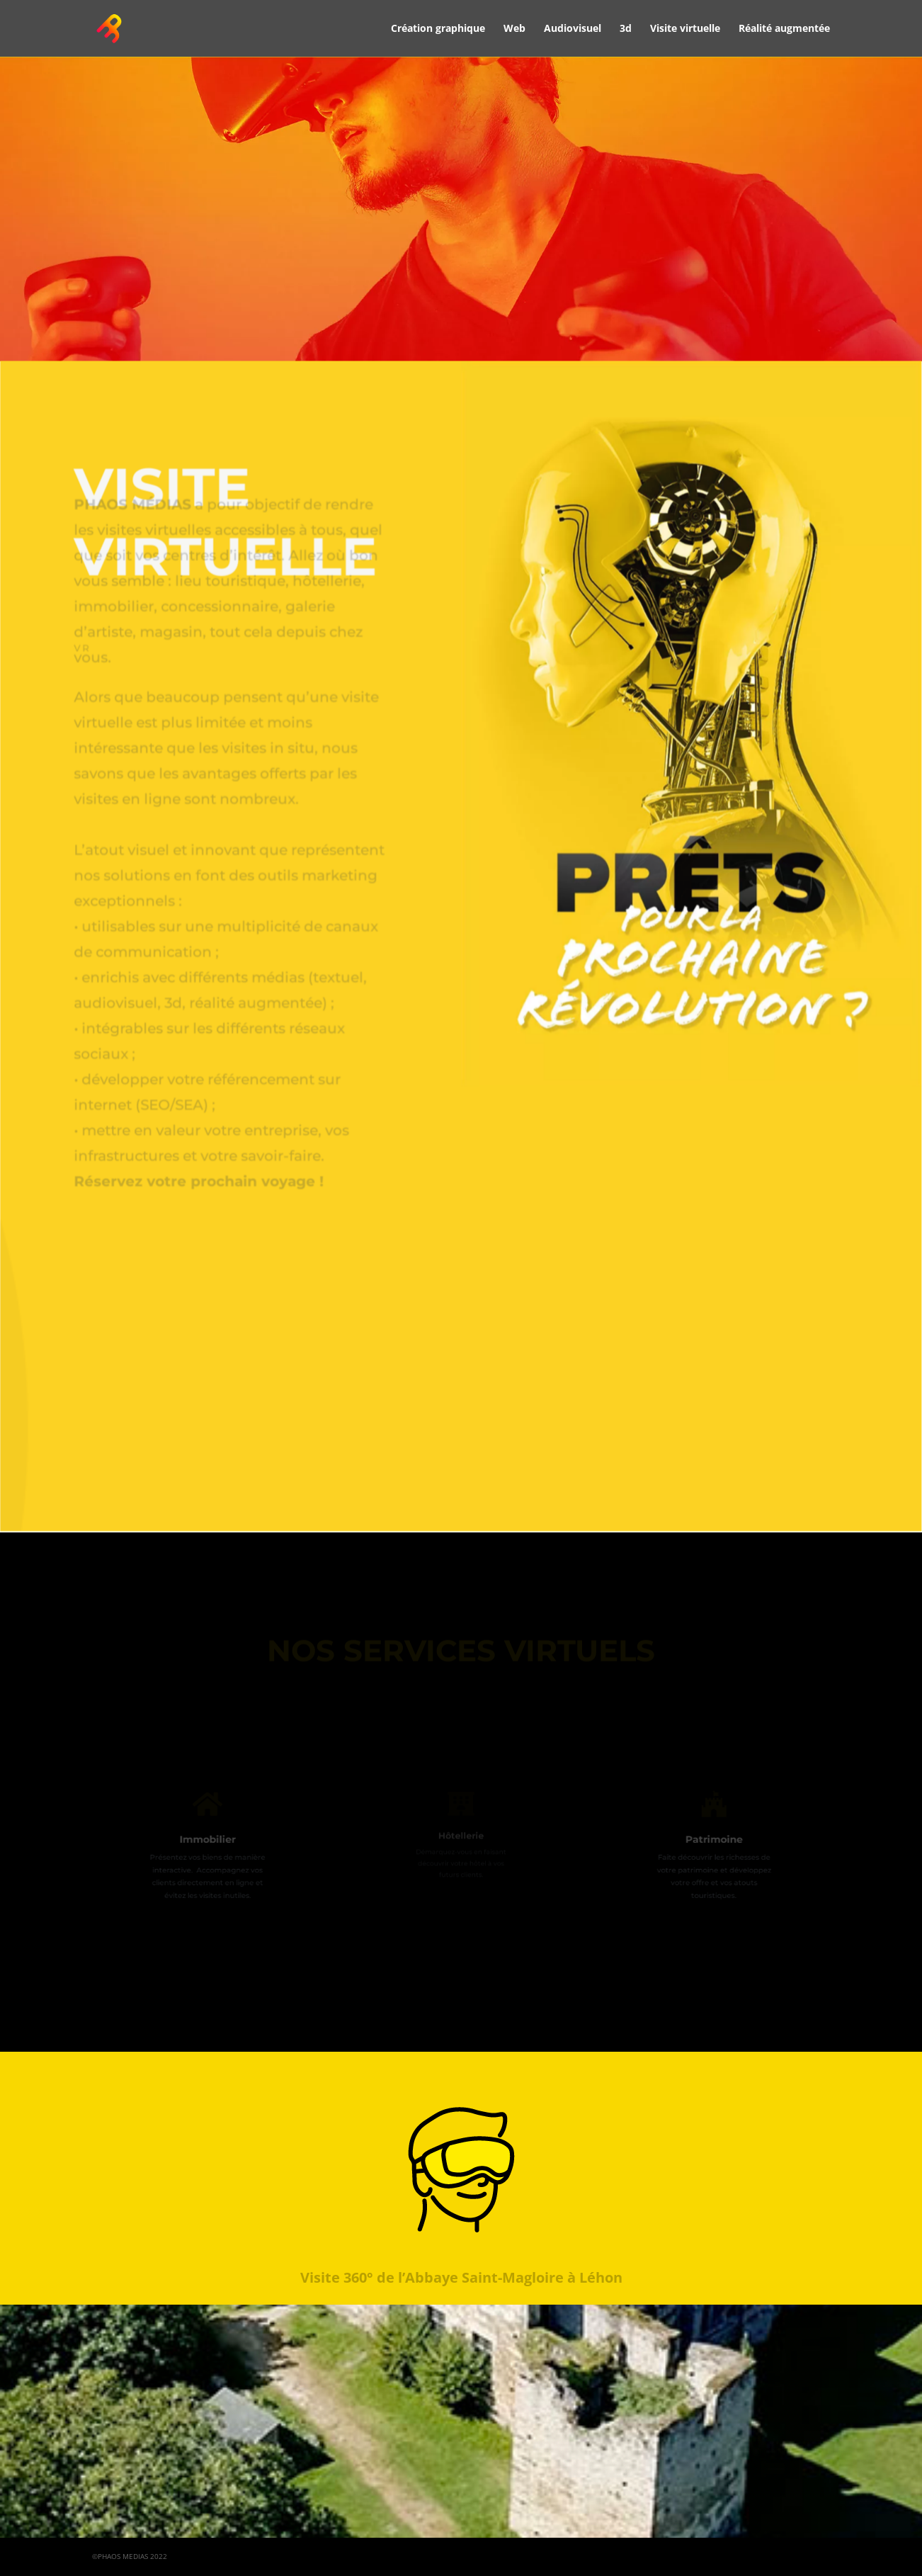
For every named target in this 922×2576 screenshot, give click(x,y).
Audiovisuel (572, 29)
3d (626, 29)
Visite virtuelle (685, 29)
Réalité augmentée (784, 29)
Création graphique (438, 29)
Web (514, 29)
